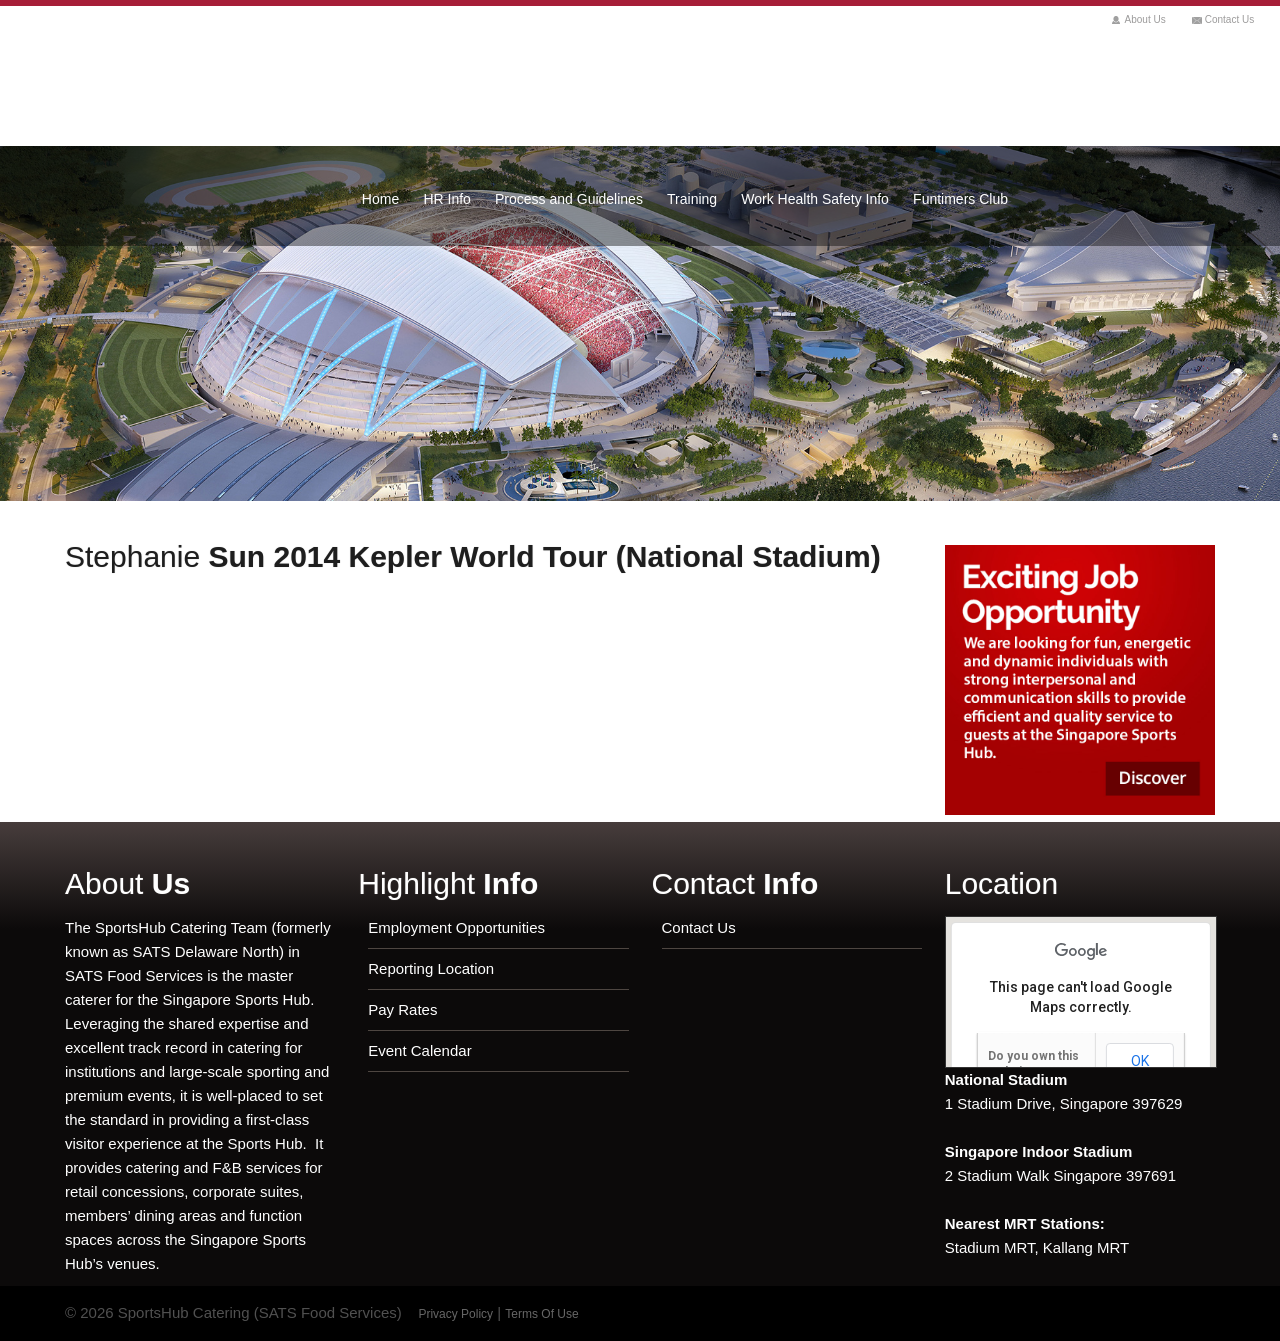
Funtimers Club (960, 199)
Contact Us (1229, 19)
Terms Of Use (541, 1314)
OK (1140, 1061)
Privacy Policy (455, 1314)
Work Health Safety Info (815, 199)
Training (692, 199)
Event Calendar (419, 1050)
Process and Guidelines (569, 199)
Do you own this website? (1033, 1064)
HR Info (446, 199)
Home (380, 199)
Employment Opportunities (456, 927)
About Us (1145, 19)
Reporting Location (431, 968)
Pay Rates (402, 1009)
